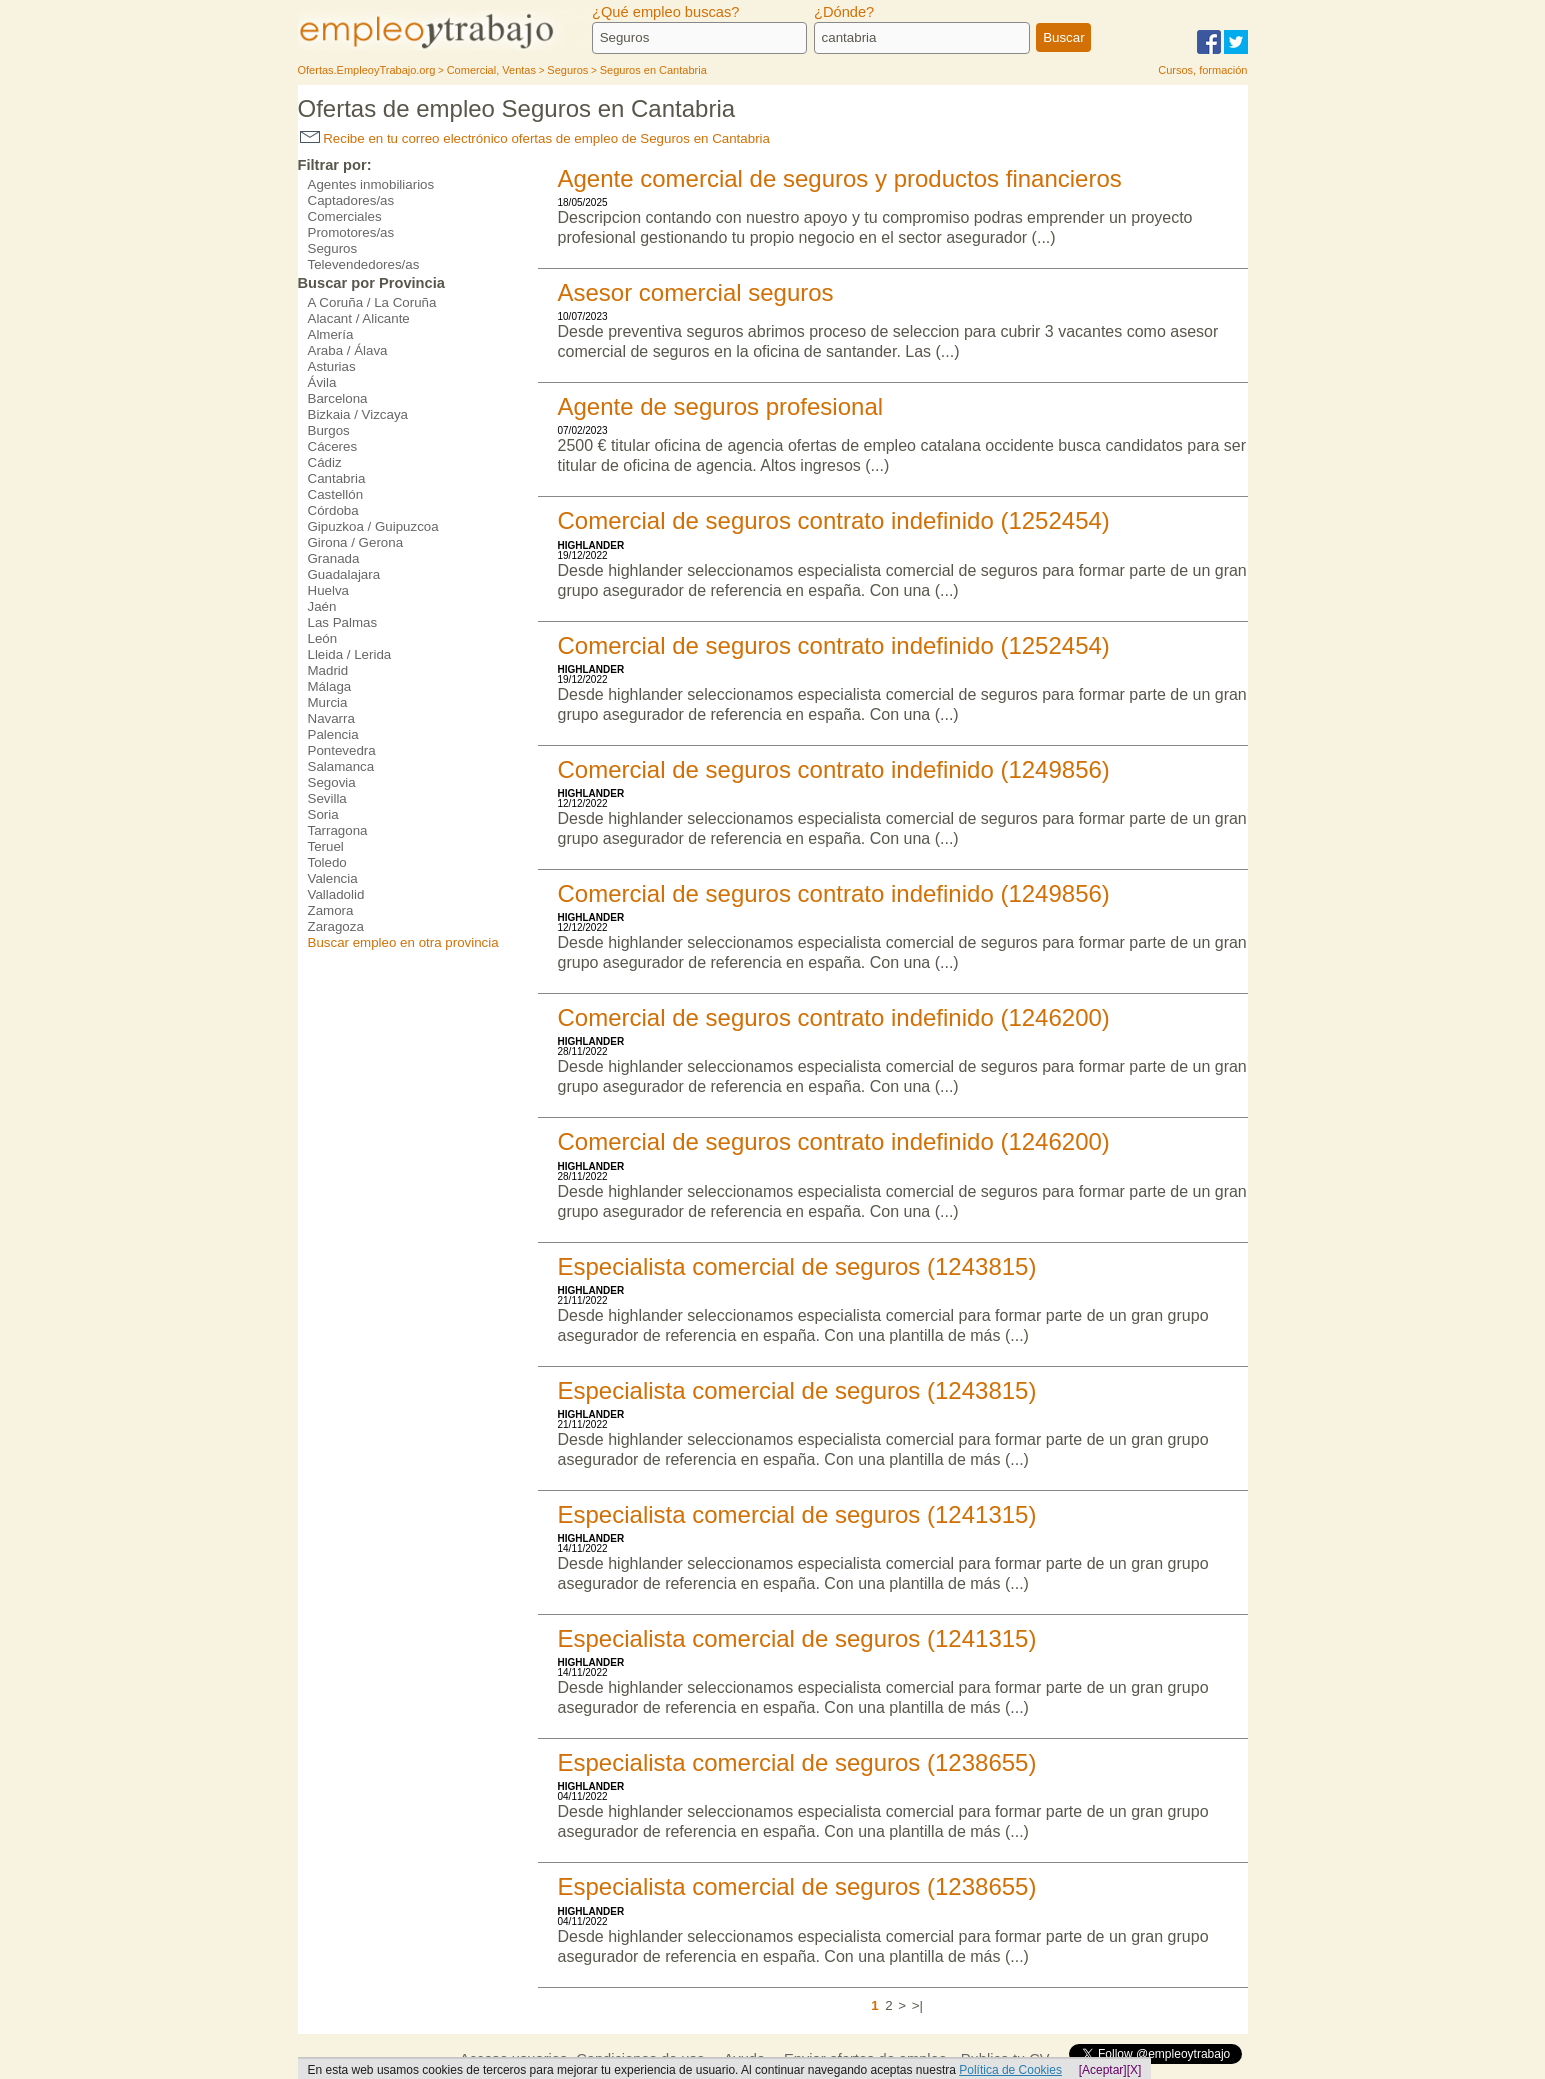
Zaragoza (336, 926)
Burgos (329, 430)
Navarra (331, 718)
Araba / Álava (348, 350)
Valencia (333, 878)
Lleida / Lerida (350, 654)
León (323, 638)
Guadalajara (344, 574)
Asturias (332, 366)
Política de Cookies (1010, 2070)
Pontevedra (342, 750)
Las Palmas (343, 622)
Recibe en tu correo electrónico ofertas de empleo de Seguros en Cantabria (535, 138)
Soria (323, 814)
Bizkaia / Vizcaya (358, 414)
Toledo (327, 862)
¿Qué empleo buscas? (665, 12)
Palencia (333, 734)
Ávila (322, 382)
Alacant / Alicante (359, 318)
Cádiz (325, 462)
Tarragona (338, 830)
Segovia (332, 782)
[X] (1134, 2070)
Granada (334, 558)
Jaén (322, 606)
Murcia (328, 702)
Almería (331, 334)
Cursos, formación (1202, 70)
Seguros (333, 248)
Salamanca (341, 766)
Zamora (331, 910)
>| (917, 2005)
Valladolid (336, 894)
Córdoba (333, 510)
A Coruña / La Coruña (372, 302)
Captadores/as (351, 200)
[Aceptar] (1103, 2070)
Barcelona (338, 398)
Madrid (328, 670)
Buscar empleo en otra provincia (403, 942)
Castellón (336, 494)
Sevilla (327, 798)
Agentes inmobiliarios (371, 184)
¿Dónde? (844, 12)
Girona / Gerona (356, 542)
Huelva (329, 590)
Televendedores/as (364, 264)
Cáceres (333, 446)
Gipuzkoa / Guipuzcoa (373, 526)
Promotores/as (351, 232)
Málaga (330, 686)
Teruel (326, 846)
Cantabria (337, 478)
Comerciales (345, 216)
